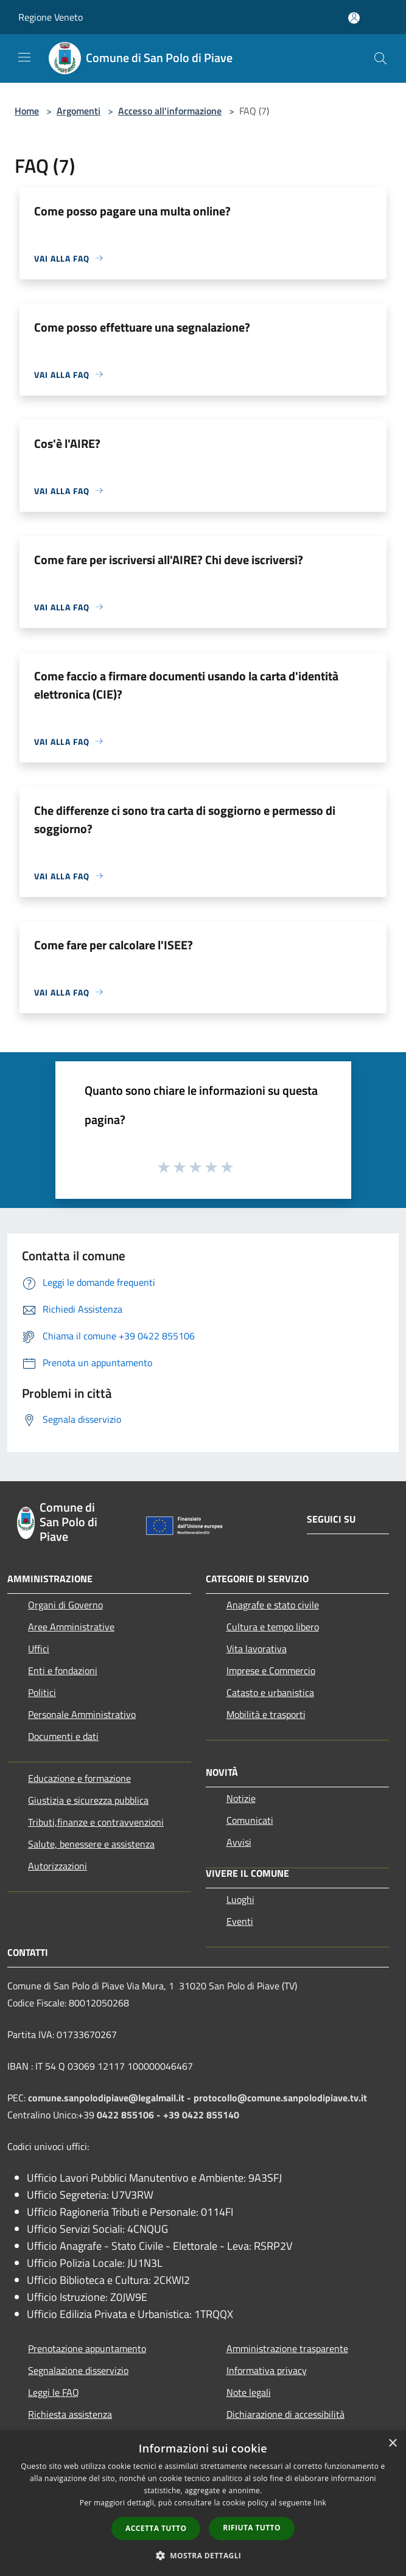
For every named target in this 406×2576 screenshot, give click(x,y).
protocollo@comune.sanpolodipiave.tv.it (280, 2097)
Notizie (241, 1798)
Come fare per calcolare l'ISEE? (113, 944)
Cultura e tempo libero (272, 1626)
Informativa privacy (266, 2370)
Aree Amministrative (71, 1626)
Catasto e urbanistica (270, 1692)
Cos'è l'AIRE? (67, 443)
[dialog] (203, 2503)
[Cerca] (380, 58)
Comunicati (249, 1820)
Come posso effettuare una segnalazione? (142, 327)
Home (27, 110)
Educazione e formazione (79, 1778)
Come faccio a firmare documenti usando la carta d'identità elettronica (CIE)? (186, 684)
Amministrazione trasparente (287, 2348)
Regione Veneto (50, 17)
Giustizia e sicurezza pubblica (88, 1800)
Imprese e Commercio (270, 1670)
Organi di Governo (65, 1604)
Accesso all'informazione (170, 110)
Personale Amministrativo (82, 1714)
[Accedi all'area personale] (354, 18)
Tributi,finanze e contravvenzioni (96, 1822)
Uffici (38, 1648)
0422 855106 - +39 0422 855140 (168, 2114)
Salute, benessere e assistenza (91, 1844)
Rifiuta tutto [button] (252, 2527)
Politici (42, 1692)
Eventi (239, 1921)
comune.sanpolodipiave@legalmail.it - (111, 2097)
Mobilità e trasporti (266, 1714)
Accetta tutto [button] (155, 2528)
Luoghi (240, 1899)
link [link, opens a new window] (319, 2502)
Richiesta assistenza (70, 2414)
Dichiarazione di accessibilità (285, 2414)
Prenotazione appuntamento (87, 2348)
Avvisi (238, 1842)
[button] (203, 2555)
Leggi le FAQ (53, 2392)
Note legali (248, 2392)
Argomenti (78, 110)
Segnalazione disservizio (78, 2370)
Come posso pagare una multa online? (132, 210)
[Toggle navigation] (24, 57)
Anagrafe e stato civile (272, 1604)
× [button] (392, 2443)
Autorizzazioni (57, 1866)
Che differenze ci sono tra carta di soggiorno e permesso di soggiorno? (184, 819)
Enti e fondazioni (62, 1670)
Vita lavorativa (256, 1648)
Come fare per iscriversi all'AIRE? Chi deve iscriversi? (168, 559)
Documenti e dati (63, 1736)
